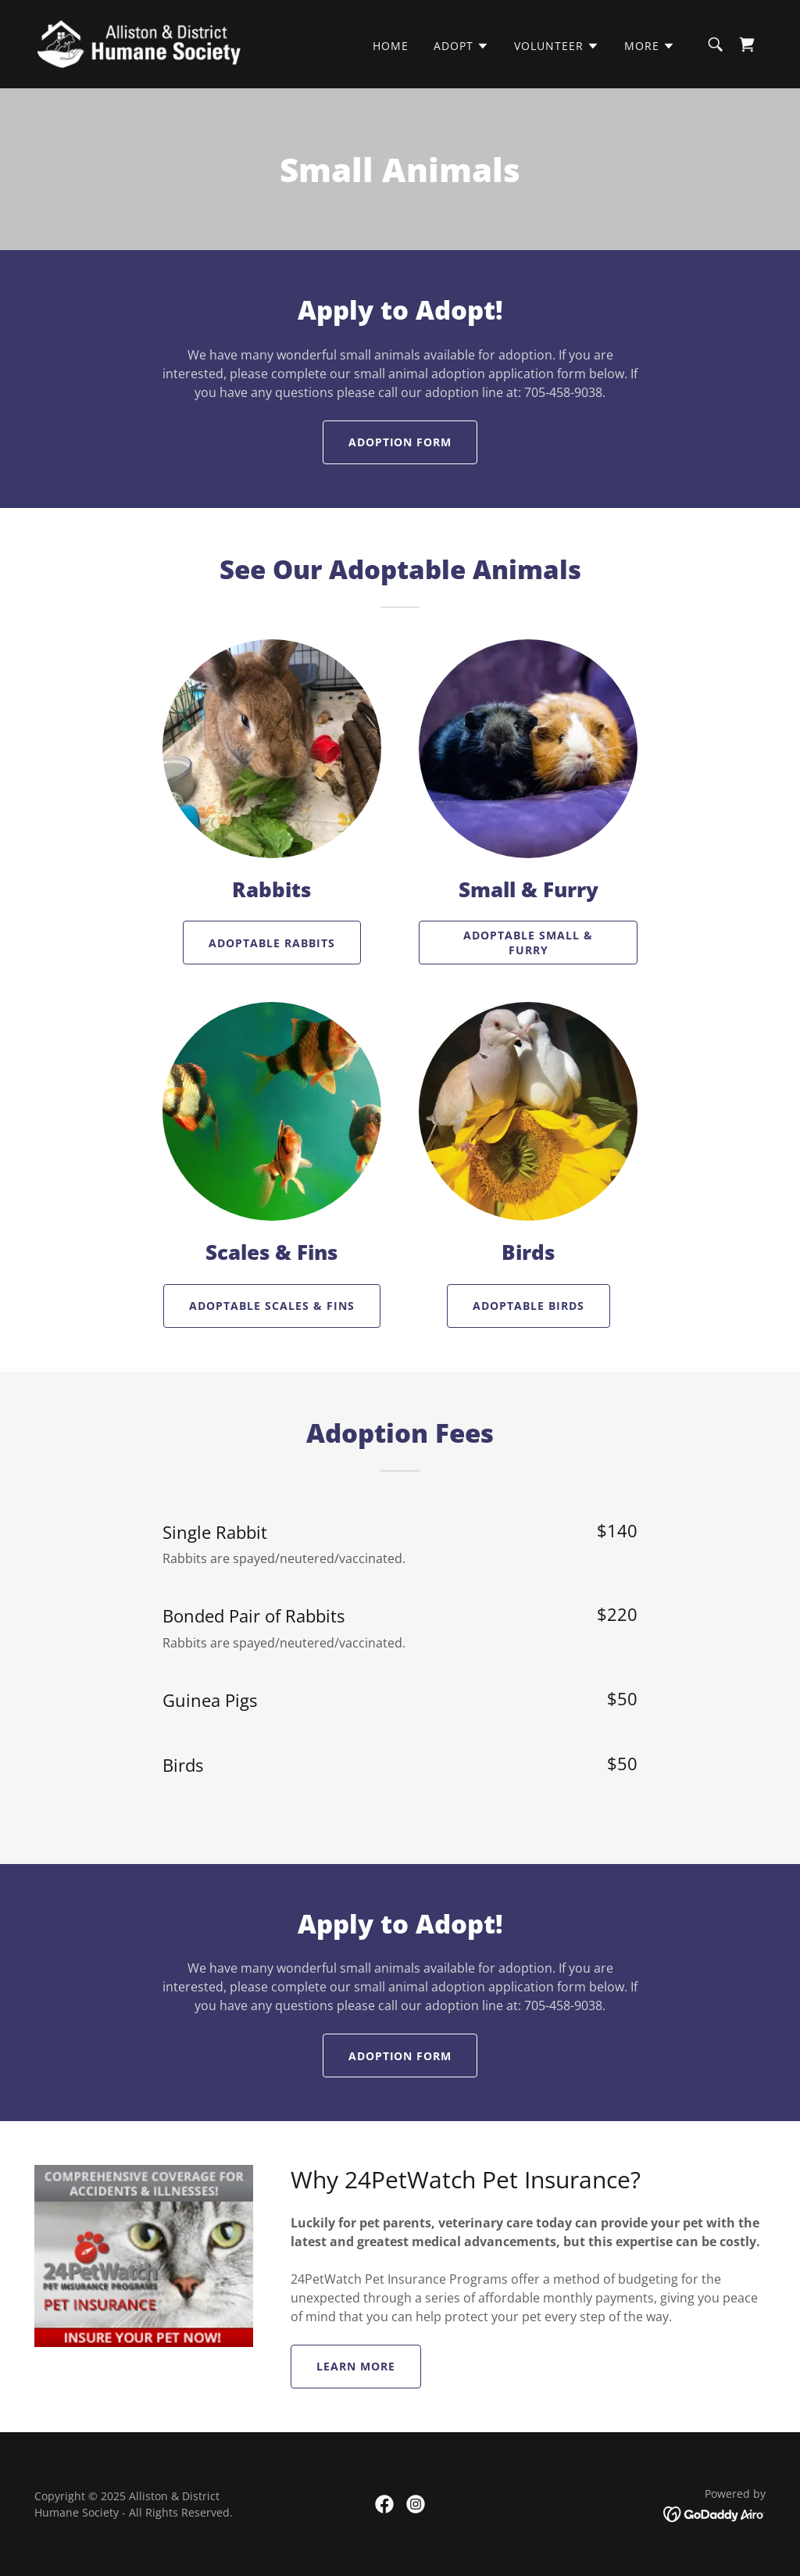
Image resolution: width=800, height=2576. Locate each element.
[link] (139, 43)
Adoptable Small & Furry (528, 942)
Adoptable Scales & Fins (272, 1305)
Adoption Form (400, 442)
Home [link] (391, 45)
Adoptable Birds (528, 1305)
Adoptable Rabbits (272, 943)
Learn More (355, 2366)
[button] (461, 46)
